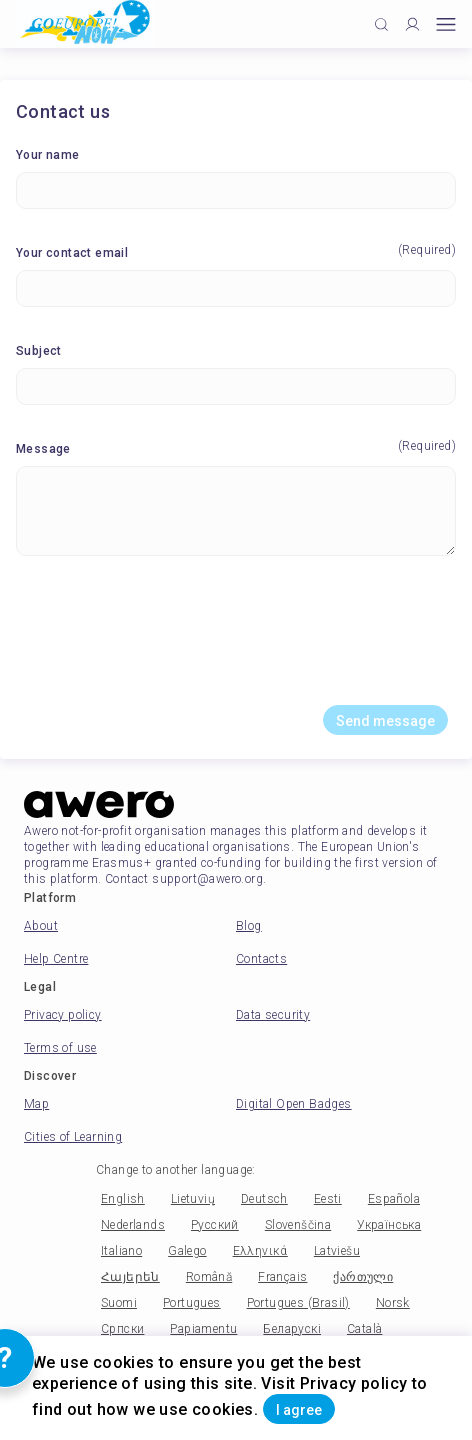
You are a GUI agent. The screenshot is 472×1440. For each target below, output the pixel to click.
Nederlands (133, 1225)
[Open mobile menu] (446, 24)
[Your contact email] (236, 288)
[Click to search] (381, 24)
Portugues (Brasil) (298, 1303)
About (41, 926)
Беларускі (292, 1329)
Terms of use (60, 1048)
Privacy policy (63, 1015)
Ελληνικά (260, 1251)
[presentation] (236, 638)
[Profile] (412, 24)
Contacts (261, 959)
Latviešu (337, 1251)
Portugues (192, 1303)
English (123, 1199)
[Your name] (236, 190)
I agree (299, 1410)
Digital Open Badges (294, 1104)
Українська (389, 1225)
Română (209, 1277)
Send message (385, 721)
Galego (187, 1251)
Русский (215, 1225)
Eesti (328, 1199)
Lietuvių (193, 1199)
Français (282, 1277)
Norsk (393, 1303)
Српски (122, 1329)
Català (364, 1329)
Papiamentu (203, 1329)
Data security (273, 1015)
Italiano (121, 1251)
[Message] (236, 511)
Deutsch (264, 1199)
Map (36, 1104)
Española (394, 1199)
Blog (249, 926)
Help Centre (56, 959)
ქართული (363, 1277)
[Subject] (236, 386)
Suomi (119, 1303)
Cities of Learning (73, 1137)
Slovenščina (298, 1225)
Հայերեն (130, 1277)
